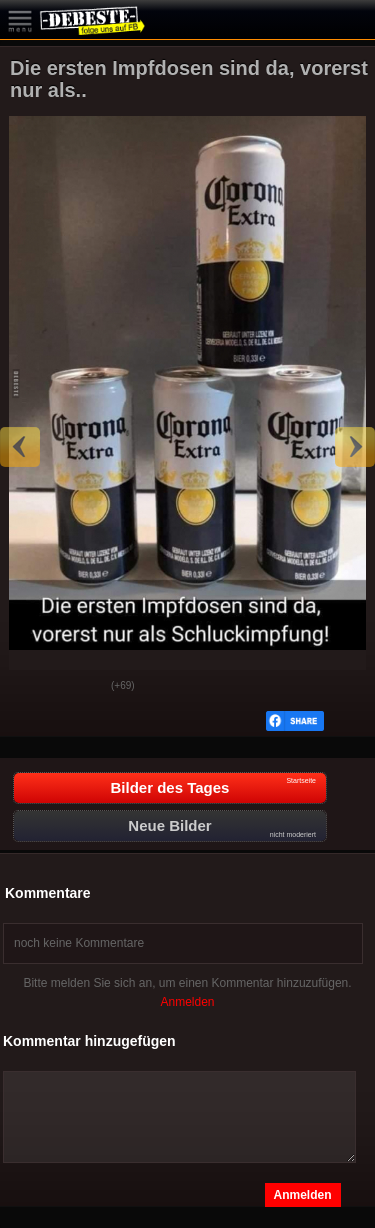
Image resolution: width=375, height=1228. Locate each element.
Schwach (81, 687)
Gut (31, 687)
